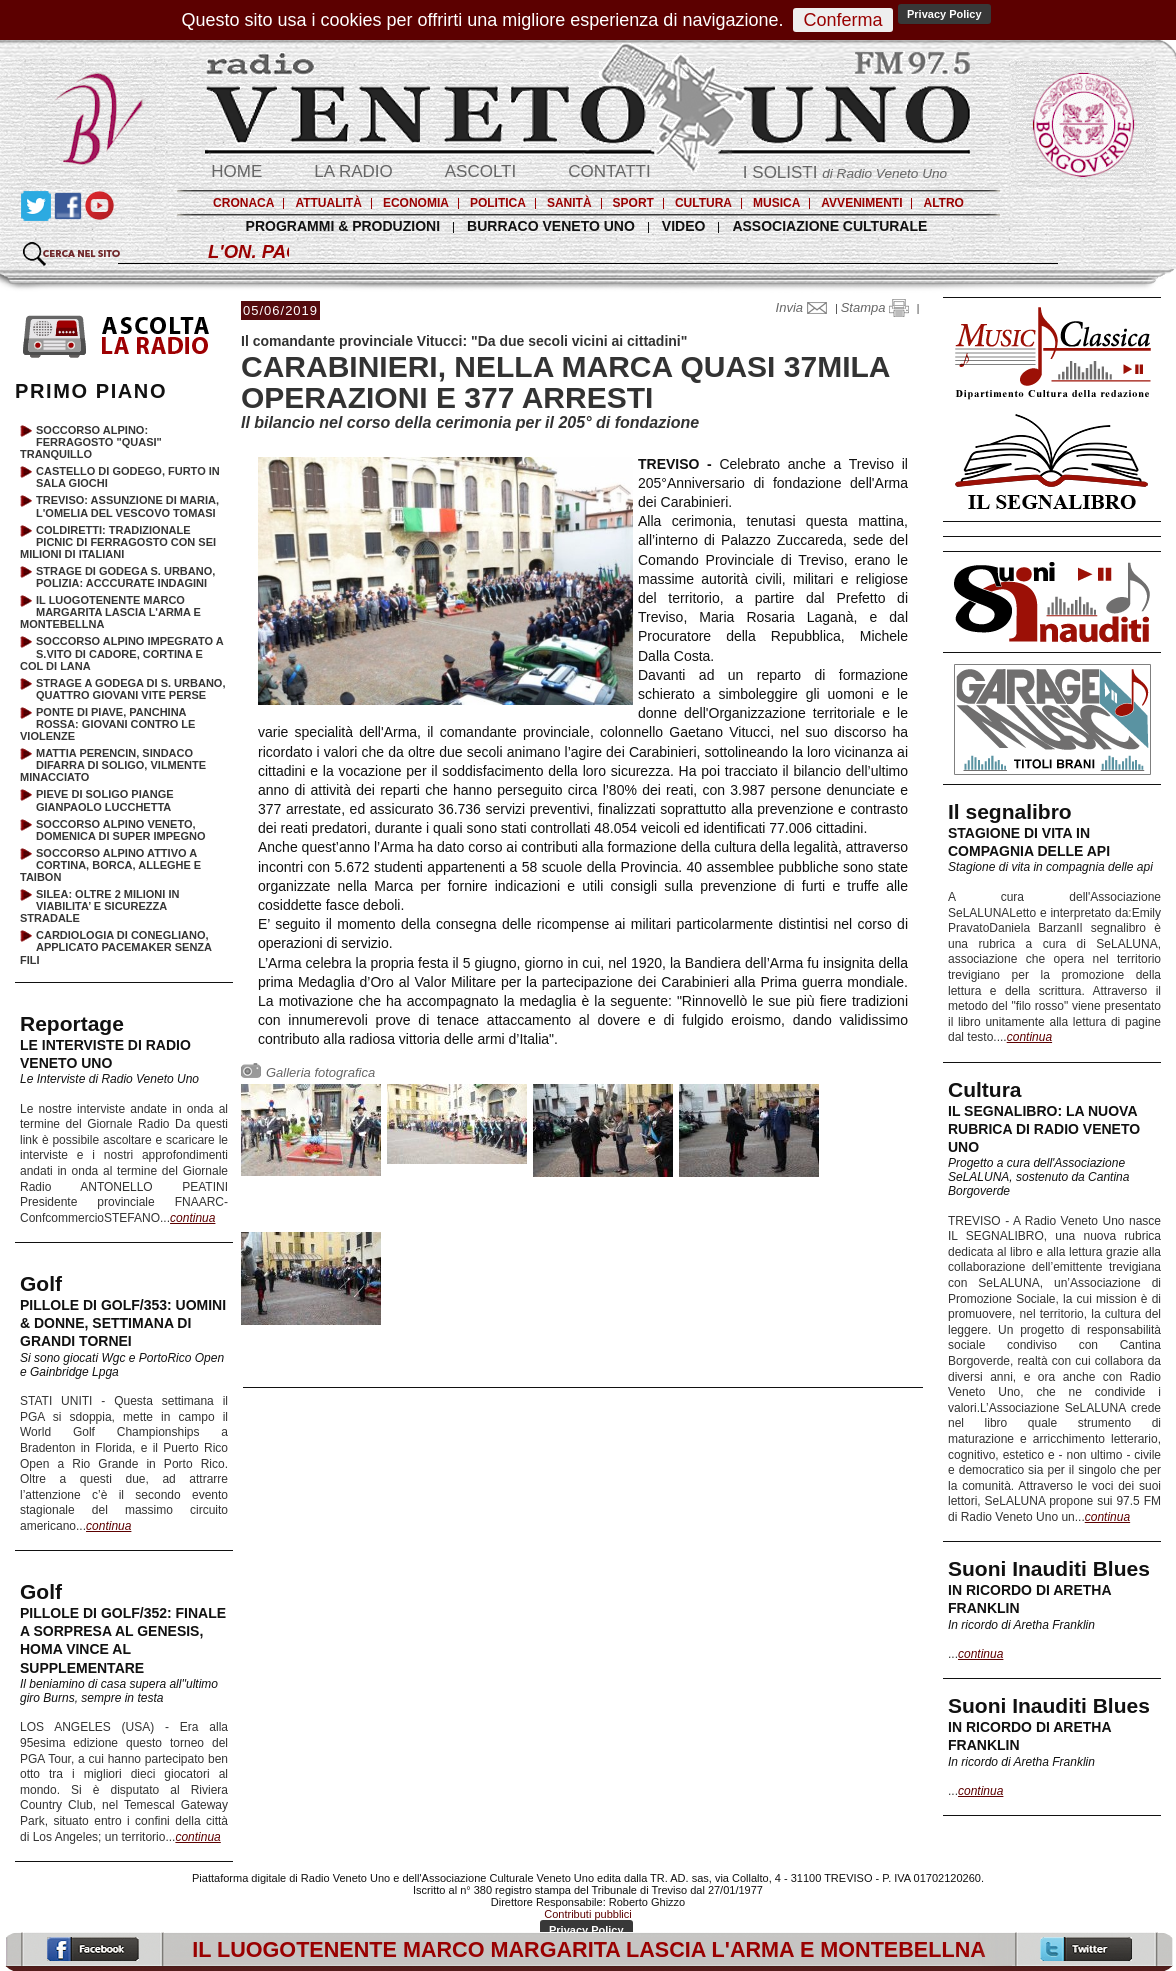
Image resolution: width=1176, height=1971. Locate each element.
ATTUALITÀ (328, 203)
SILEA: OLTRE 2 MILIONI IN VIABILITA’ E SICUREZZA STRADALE (99, 906)
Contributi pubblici (587, 1914)
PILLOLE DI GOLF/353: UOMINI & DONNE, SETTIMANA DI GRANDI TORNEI (123, 1323)
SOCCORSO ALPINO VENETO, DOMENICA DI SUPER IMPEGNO (121, 830)
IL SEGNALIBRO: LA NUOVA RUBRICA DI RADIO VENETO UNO (1044, 1129)
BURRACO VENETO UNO (551, 226)
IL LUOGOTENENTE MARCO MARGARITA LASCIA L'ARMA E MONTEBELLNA (110, 612)
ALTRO (943, 203)
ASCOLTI (480, 171)
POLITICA (498, 203)
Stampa (875, 307)
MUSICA (776, 203)
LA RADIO (353, 171)
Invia (806, 307)
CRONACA (243, 203)
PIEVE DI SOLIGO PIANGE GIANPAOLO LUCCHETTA (105, 800)
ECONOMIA (416, 203)
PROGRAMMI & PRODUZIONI (343, 226)
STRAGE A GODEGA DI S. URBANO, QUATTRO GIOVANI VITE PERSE (130, 689)
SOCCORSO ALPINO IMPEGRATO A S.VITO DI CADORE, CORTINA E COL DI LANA (121, 653)
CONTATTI (609, 171)
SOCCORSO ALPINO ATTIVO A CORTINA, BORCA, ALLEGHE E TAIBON (110, 865)
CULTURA (703, 203)
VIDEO (684, 226)
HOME (236, 171)
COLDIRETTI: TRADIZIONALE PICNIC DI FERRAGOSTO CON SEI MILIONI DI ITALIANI (118, 542)
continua (1029, 1037)
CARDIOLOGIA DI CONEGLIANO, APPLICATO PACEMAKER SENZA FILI (116, 947)
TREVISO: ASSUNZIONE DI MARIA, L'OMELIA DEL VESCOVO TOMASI (127, 506)
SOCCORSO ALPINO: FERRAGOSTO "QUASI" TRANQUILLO (91, 442)
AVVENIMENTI (861, 203)
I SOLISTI (845, 172)
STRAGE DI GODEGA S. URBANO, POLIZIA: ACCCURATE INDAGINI (125, 577)
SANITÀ (569, 203)
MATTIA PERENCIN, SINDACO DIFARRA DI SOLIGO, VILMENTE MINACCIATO (113, 765)
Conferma (842, 20)
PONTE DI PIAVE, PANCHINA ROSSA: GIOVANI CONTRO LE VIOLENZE (107, 724)
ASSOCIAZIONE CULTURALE (829, 226)
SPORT (633, 203)
